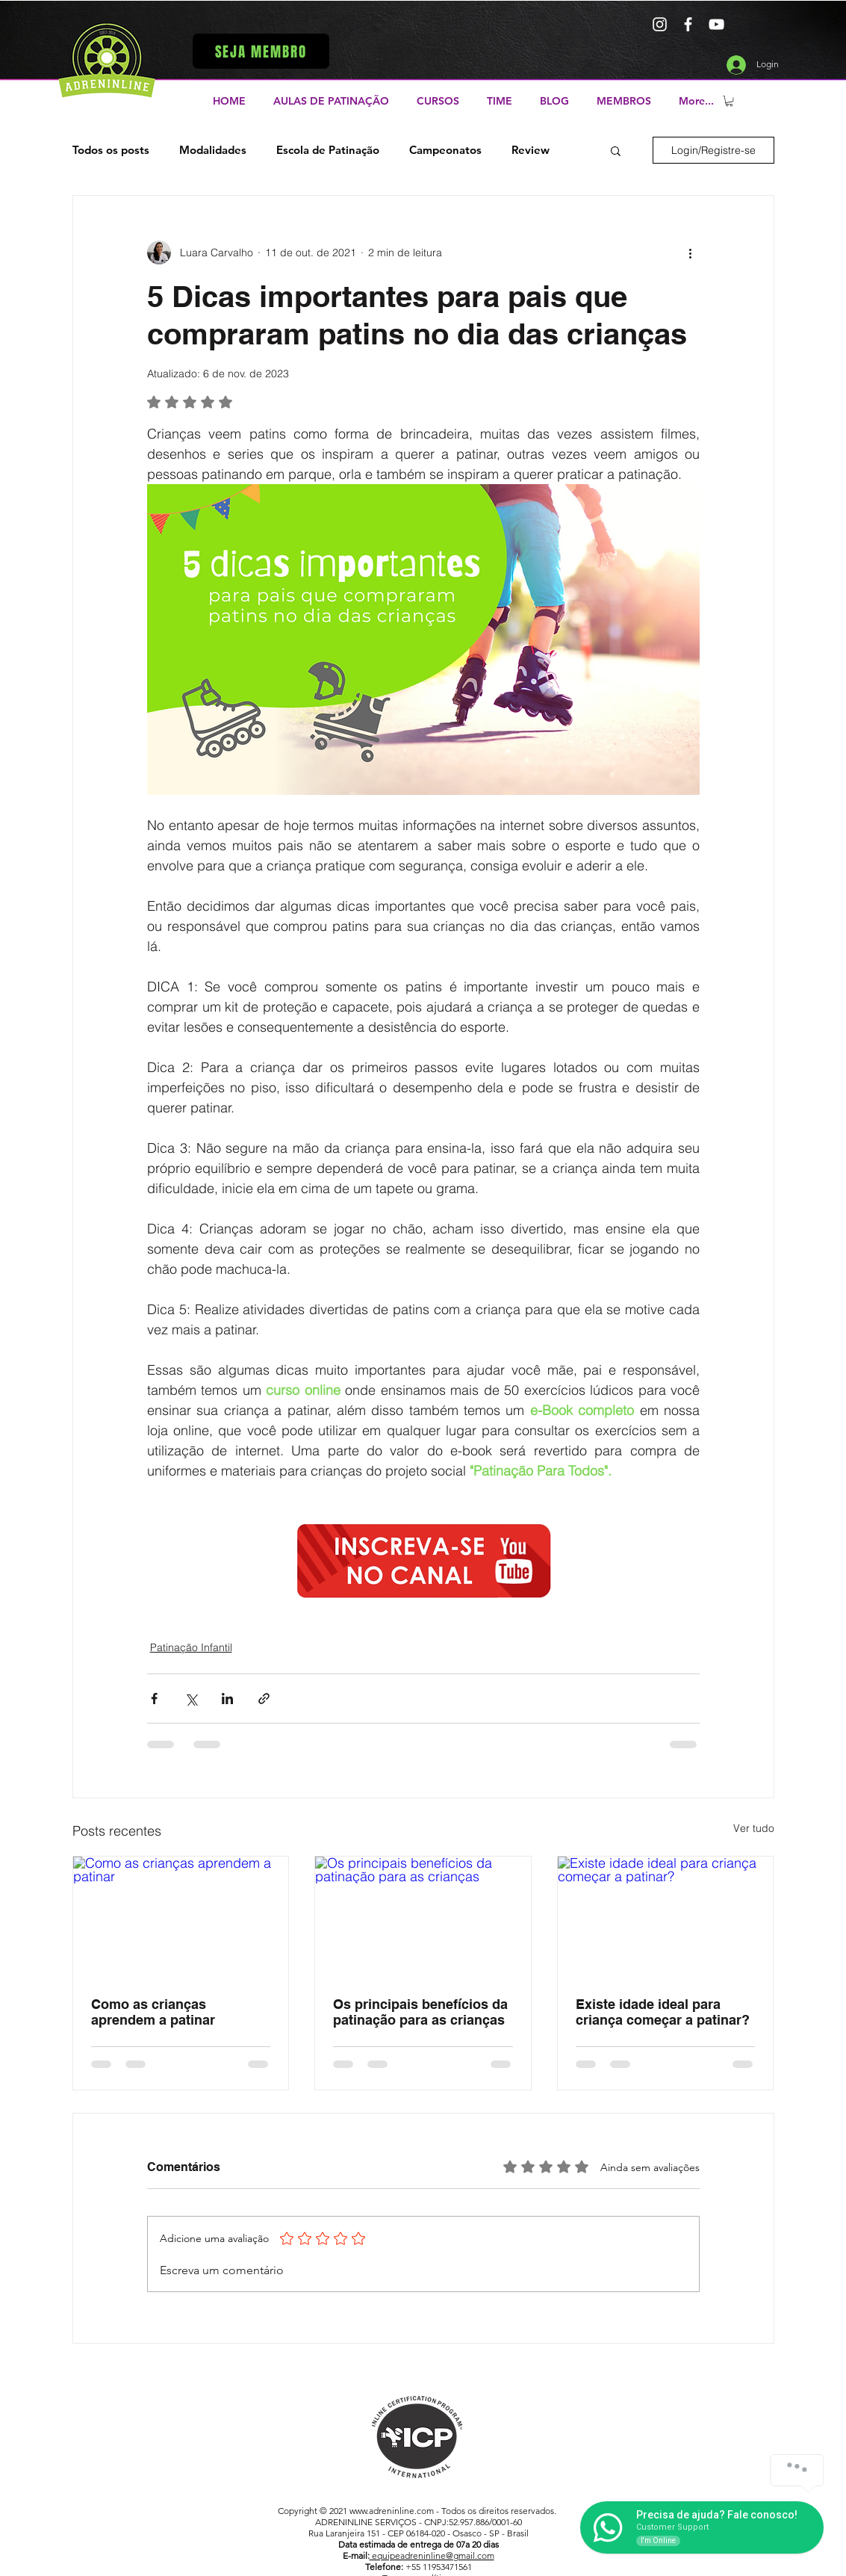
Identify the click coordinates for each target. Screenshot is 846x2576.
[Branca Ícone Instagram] (659, 24)
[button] (261, 51)
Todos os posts (110, 150)
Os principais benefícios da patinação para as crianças (420, 2012)
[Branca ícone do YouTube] (716, 24)
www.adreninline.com (391, 2510)
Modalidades (212, 150)
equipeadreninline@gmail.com (432, 2555)
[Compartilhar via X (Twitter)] (191, 1698)
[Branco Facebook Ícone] (688, 24)
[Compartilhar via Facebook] (154, 1698)
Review (530, 150)
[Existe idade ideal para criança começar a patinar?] (666, 1917)
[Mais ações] (691, 252)
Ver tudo (753, 1828)
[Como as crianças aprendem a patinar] (181, 1917)
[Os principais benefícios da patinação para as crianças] (423, 1917)
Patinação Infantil (191, 1647)
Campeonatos (445, 150)
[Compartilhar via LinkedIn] (227, 1698)
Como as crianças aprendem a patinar (153, 2012)
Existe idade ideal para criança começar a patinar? (663, 2012)
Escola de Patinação (327, 150)
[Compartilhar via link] (264, 1698)
